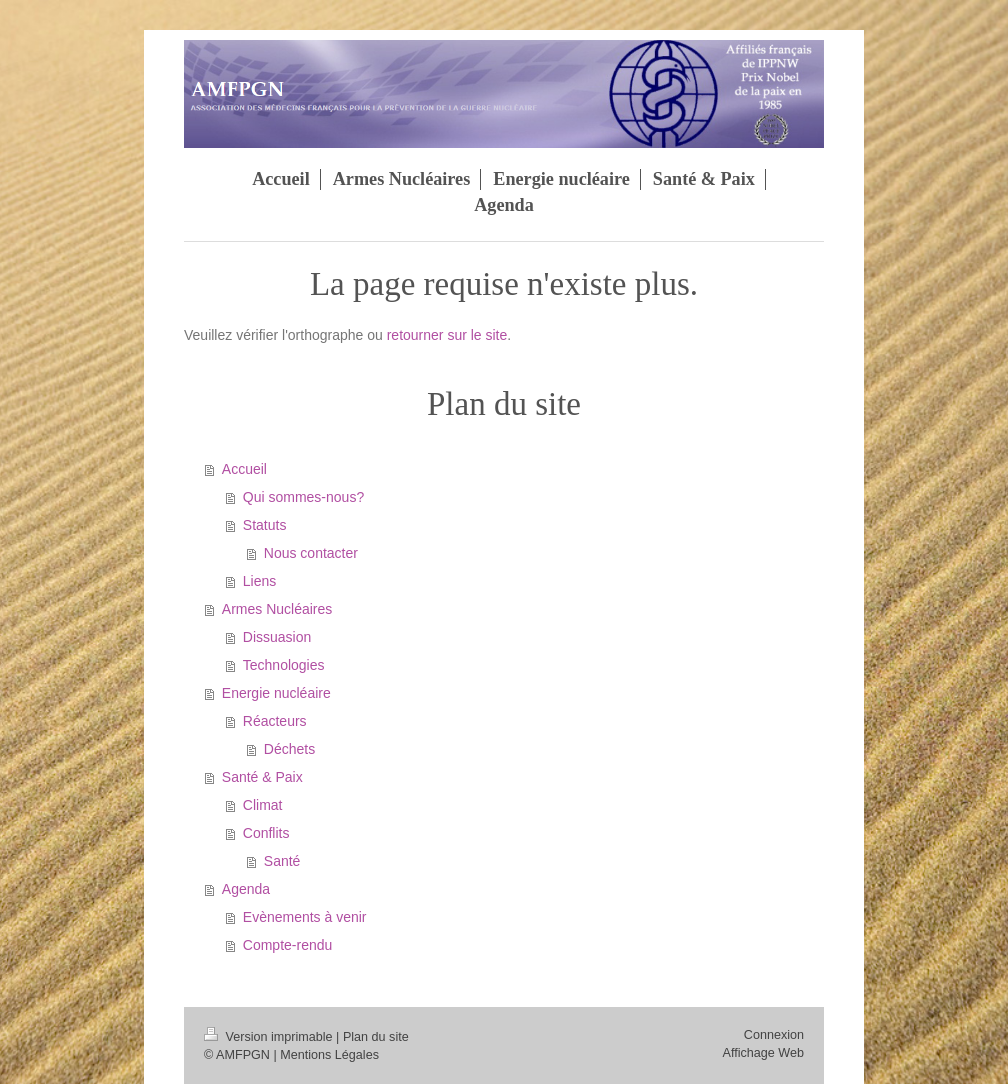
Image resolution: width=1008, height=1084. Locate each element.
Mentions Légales (329, 1055)
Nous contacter (311, 553)
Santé (282, 861)
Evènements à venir (305, 917)
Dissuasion (277, 637)
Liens (259, 581)
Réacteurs (275, 721)
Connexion (774, 1035)
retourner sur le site (447, 335)
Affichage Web (763, 1053)
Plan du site (376, 1037)
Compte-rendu (288, 945)
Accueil (244, 469)
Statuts (265, 525)
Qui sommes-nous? (303, 497)
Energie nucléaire (276, 693)
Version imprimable (270, 1037)
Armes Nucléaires (277, 609)
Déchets (289, 749)
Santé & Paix (262, 777)
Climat (263, 805)
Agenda (246, 889)
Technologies (284, 665)
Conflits (266, 833)
